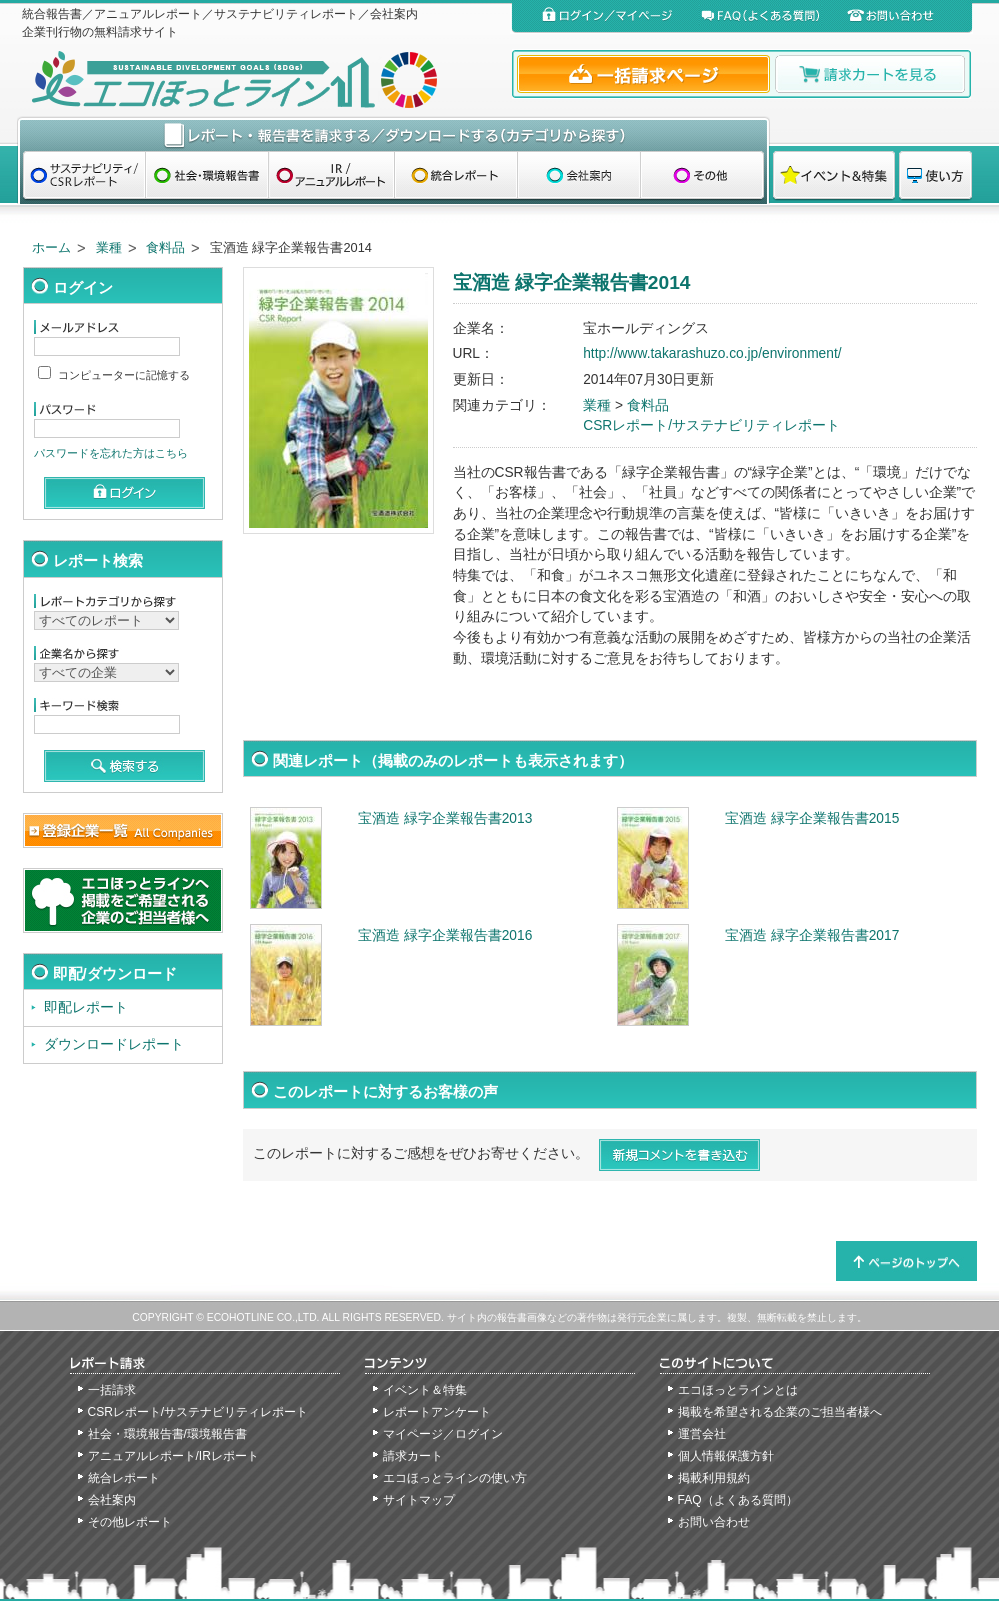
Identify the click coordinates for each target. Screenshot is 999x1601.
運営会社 (702, 1434)
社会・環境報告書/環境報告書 (167, 1434)
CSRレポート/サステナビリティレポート (711, 425)
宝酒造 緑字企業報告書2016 (445, 935)
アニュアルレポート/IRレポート (173, 1456)
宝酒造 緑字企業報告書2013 (445, 818)
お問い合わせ (714, 1522)
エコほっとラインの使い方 (455, 1478)
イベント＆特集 (425, 1390)
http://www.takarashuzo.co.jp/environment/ (712, 353)
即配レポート (86, 1007)
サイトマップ (419, 1500)
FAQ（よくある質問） (738, 1500)
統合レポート (124, 1478)
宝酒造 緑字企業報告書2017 (812, 935)
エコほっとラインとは (738, 1390)
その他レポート (130, 1522)
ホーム (51, 247)
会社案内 (112, 1500)
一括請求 (112, 1390)
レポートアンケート (437, 1412)
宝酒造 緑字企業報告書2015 (812, 818)
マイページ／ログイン (443, 1434)
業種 (109, 247)
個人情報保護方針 (726, 1456)
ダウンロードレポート (114, 1044)
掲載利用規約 (714, 1478)
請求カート (413, 1456)
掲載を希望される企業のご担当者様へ (780, 1412)
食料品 (165, 247)
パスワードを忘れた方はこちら (111, 453)
